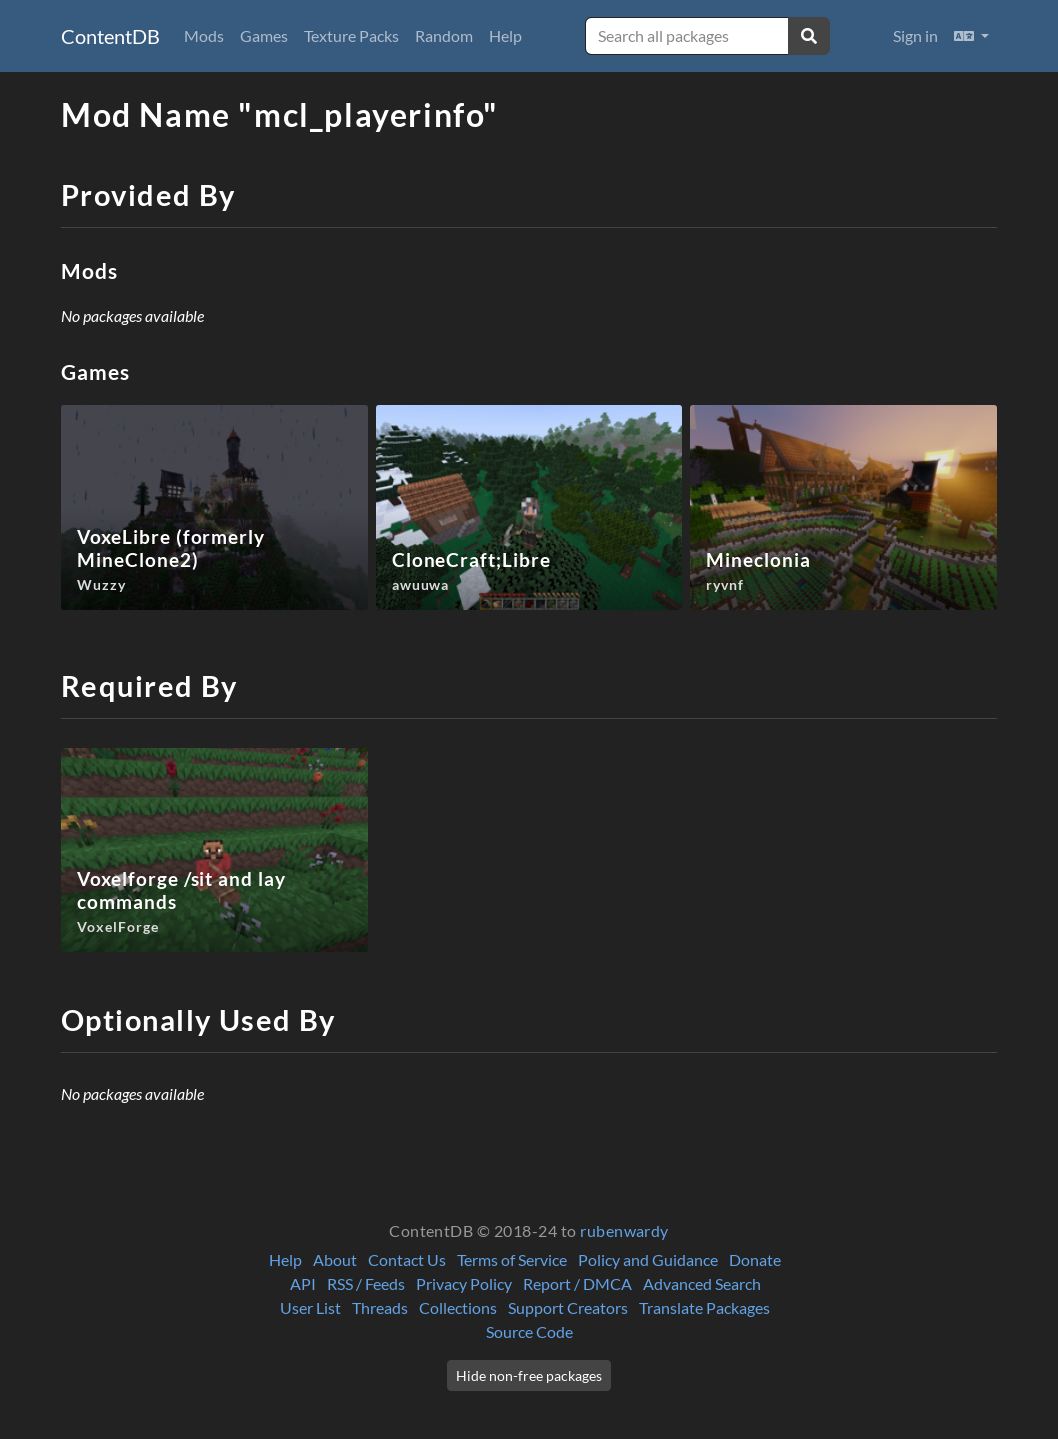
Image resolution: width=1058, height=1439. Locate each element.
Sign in (915, 35)
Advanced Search (702, 1283)
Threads (380, 1307)
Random (444, 35)
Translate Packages (704, 1307)
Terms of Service (512, 1259)
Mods (204, 35)
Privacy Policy (464, 1283)
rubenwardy (624, 1230)
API (303, 1283)
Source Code (529, 1331)
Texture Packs (351, 35)
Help (505, 35)
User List (310, 1307)
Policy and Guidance (648, 1259)
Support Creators (568, 1307)
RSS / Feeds (366, 1283)
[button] (971, 36)
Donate (755, 1259)
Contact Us (407, 1259)
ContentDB (110, 36)
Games (264, 35)
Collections (458, 1307)
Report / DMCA (577, 1283)
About (335, 1259)
